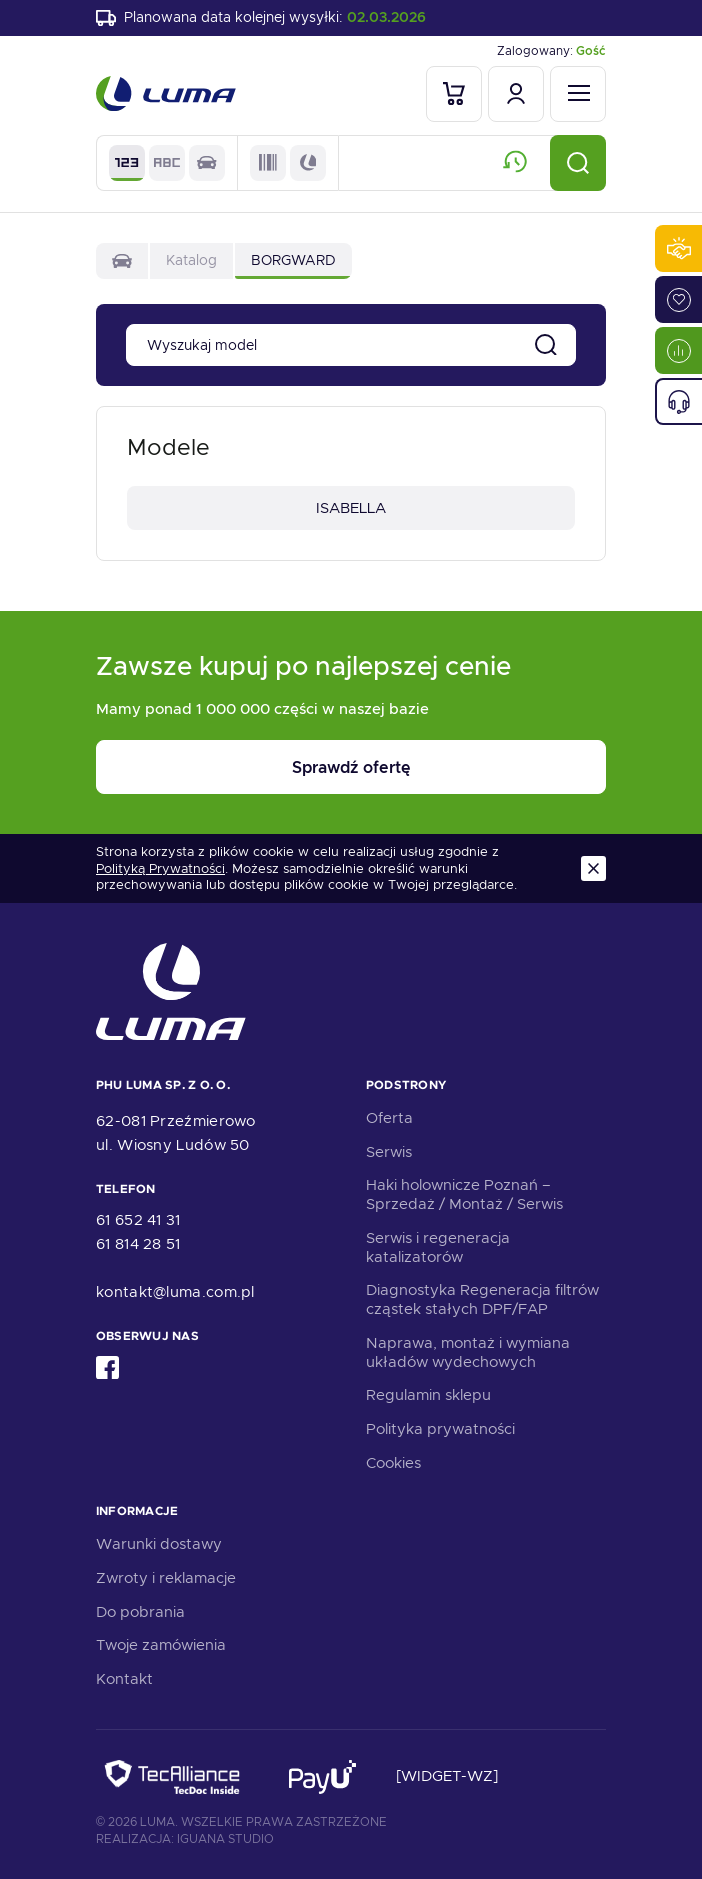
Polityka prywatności (440, 1429)
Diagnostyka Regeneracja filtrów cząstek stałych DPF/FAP (482, 1299)
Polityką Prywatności (160, 869)
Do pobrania (140, 1612)
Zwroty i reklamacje (166, 1578)
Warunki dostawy (159, 1544)
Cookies (393, 1463)
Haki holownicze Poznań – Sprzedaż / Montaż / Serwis (464, 1194)
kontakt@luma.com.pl (175, 1292)
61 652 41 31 (138, 1220)
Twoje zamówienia (161, 1645)
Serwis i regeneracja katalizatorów (438, 1247)
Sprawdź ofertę (351, 767)
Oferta (389, 1118)
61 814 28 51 (138, 1244)
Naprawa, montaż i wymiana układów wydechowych (468, 1352)
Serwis (389, 1152)
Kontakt (124, 1679)
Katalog (191, 260)
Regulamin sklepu (428, 1395)
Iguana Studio (225, 1839)
